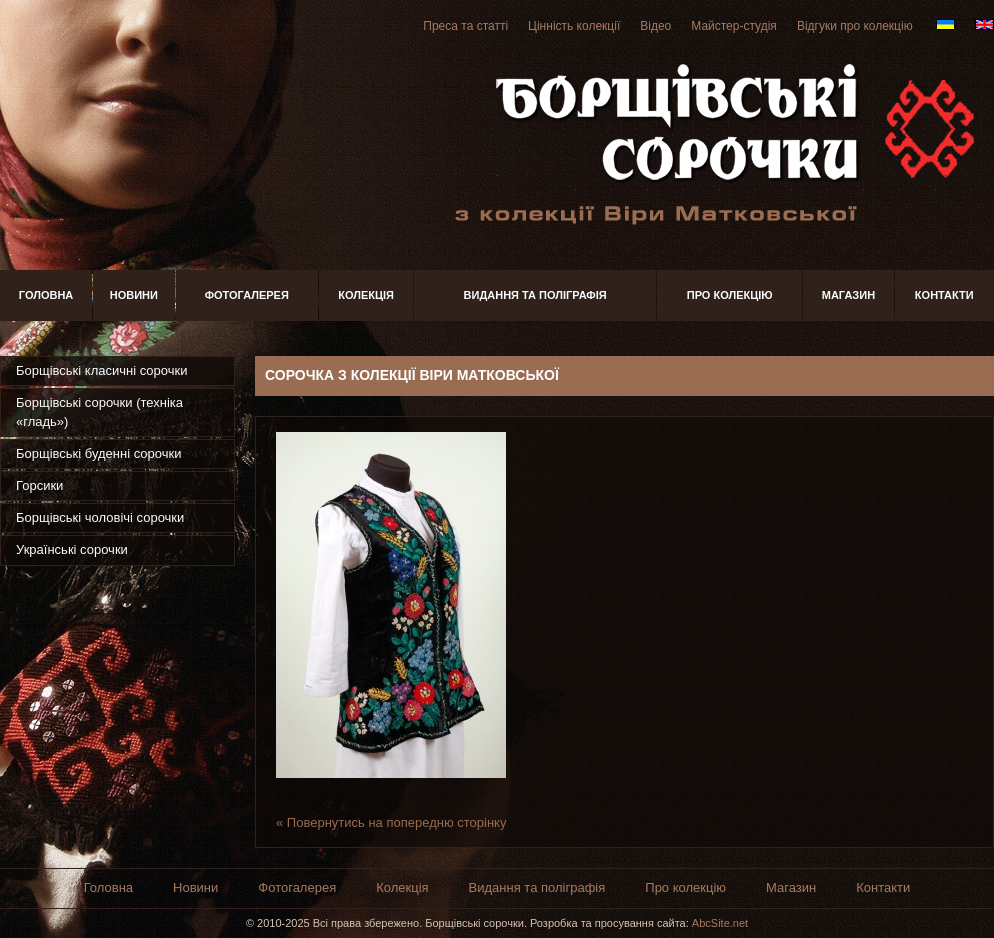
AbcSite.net (720, 923)
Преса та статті (465, 26)
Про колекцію (730, 295)
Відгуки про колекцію (855, 26)
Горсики (39, 485)
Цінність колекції (574, 26)
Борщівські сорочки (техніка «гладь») (99, 411)
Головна (46, 295)
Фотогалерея (247, 295)
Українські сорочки (72, 549)
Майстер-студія (734, 26)
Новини (134, 295)
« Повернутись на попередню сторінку (391, 822)
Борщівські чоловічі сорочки (100, 517)
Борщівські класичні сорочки (101, 370)
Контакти (944, 295)
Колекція (366, 295)
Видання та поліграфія (535, 295)
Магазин (848, 295)
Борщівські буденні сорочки (98, 453)
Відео (655, 26)
